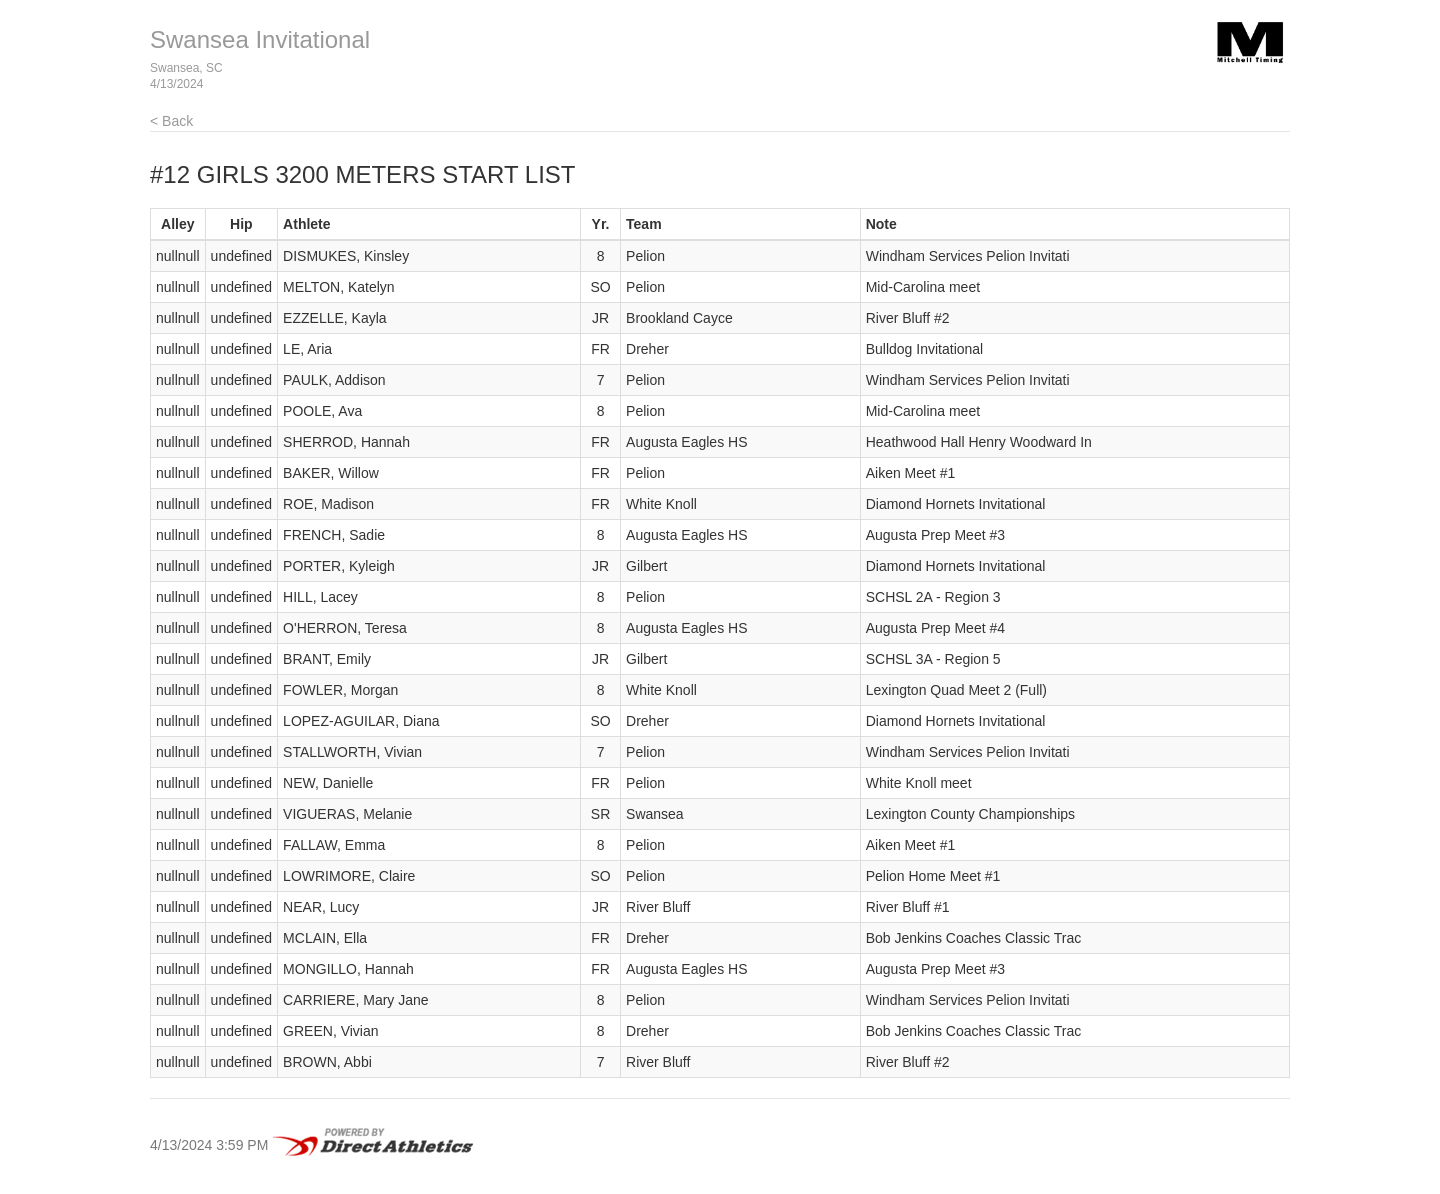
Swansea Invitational (260, 39)
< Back (171, 121)
